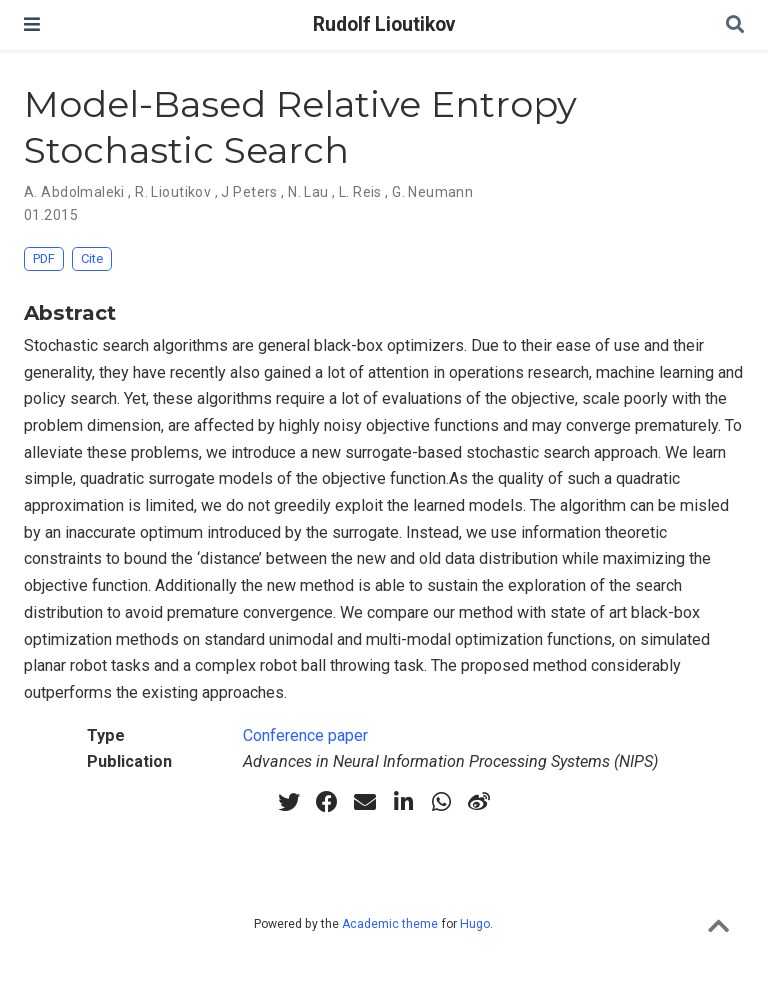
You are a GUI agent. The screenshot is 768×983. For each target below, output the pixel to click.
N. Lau (308, 192)
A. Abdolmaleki (74, 192)
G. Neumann (432, 192)
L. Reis (360, 192)
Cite (92, 258)
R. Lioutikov (173, 192)
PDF (44, 258)
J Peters (249, 192)
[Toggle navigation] (32, 24)
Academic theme (390, 924)
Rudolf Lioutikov (384, 24)
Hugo (475, 924)
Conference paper (305, 735)
